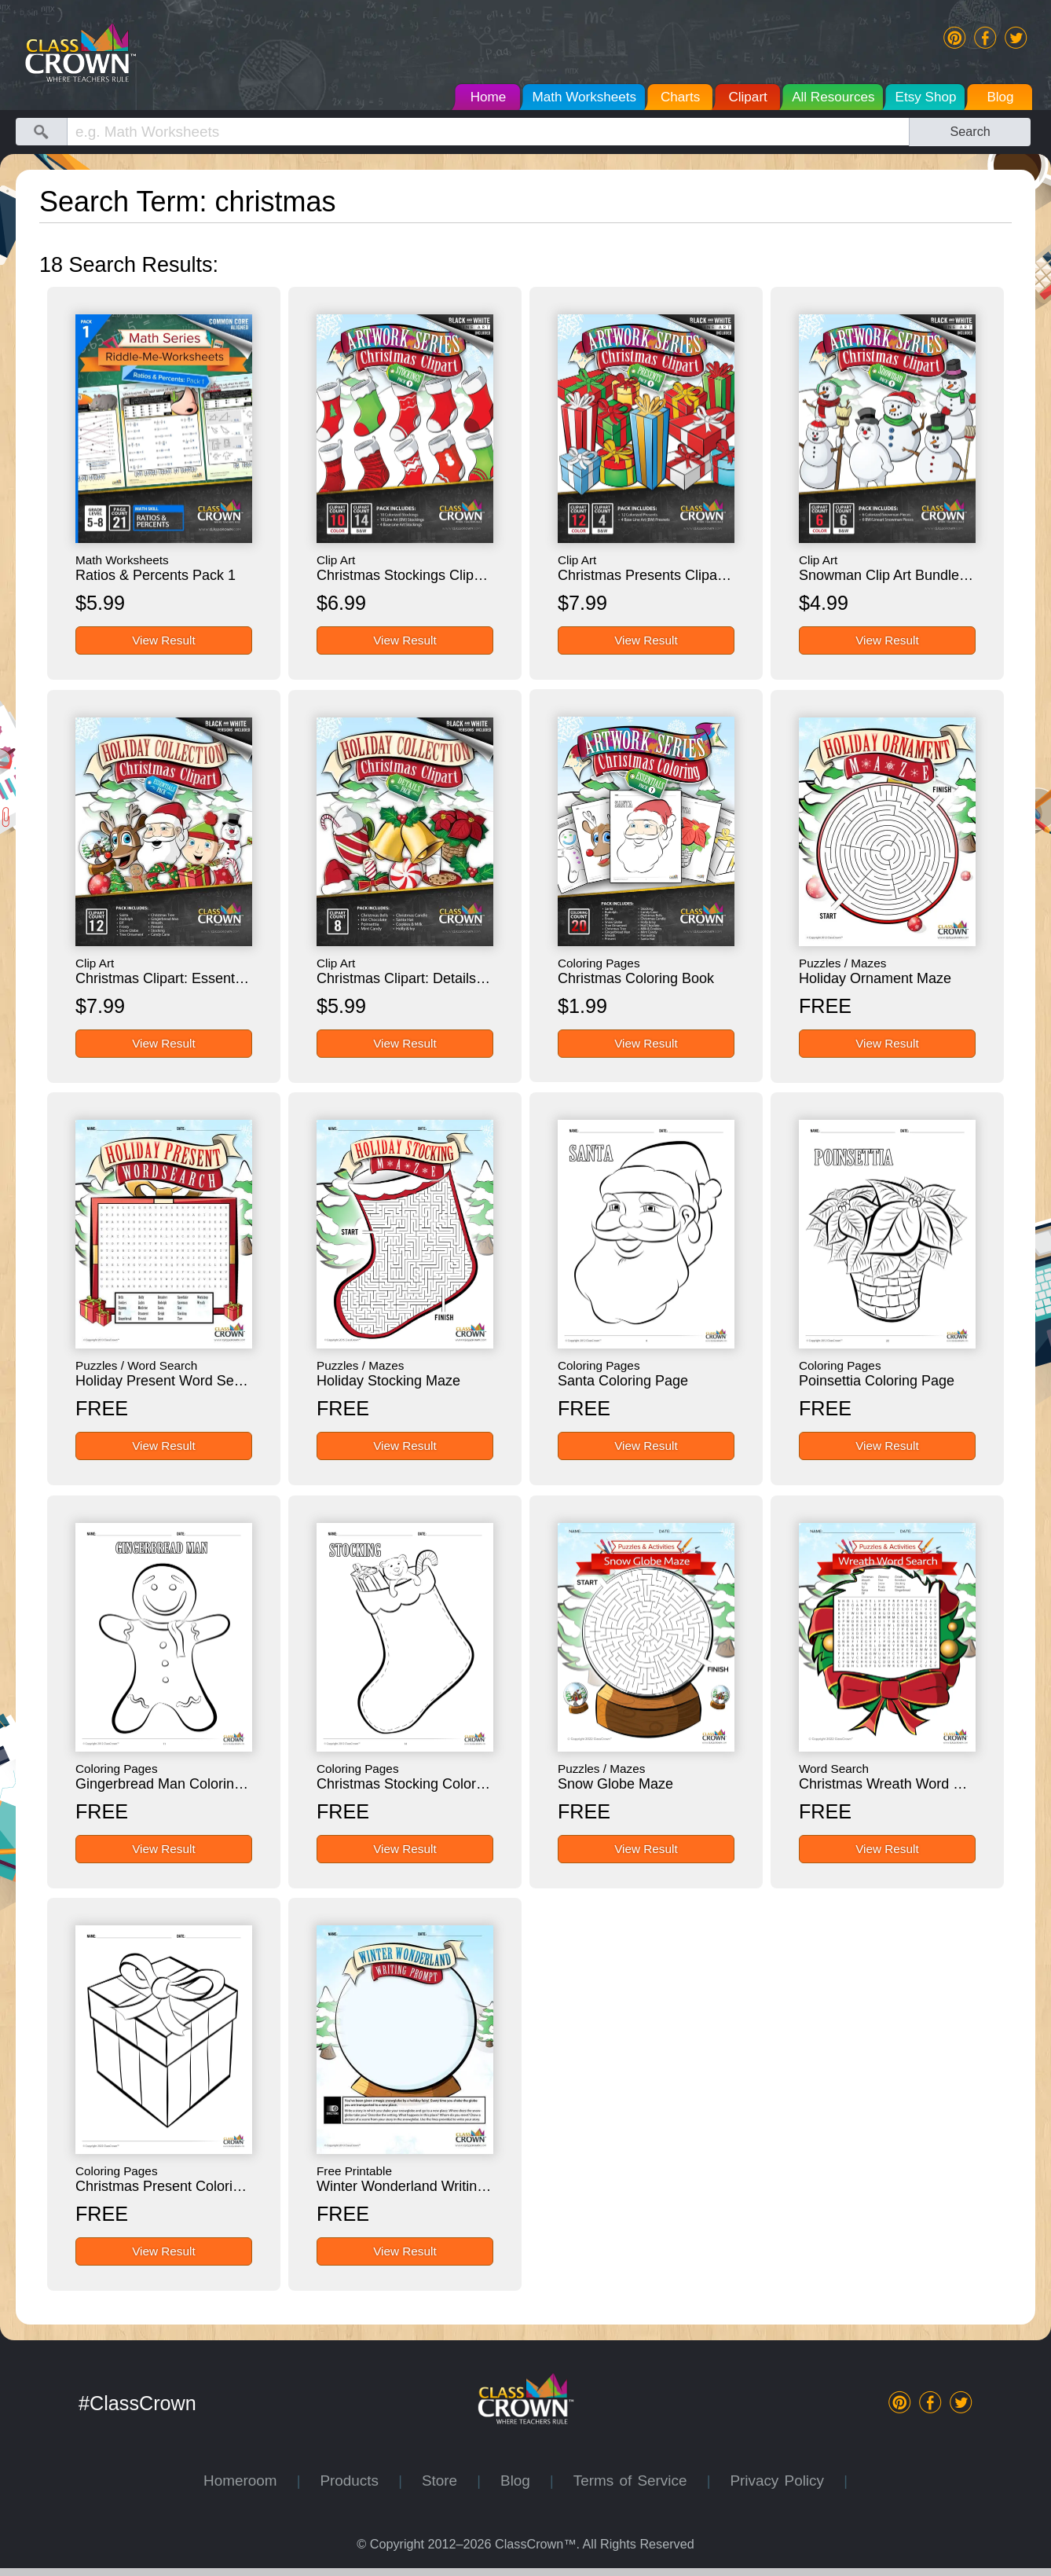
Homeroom (250, 2480)
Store (449, 2480)
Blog (525, 2480)
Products (359, 2480)
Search (970, 131)
